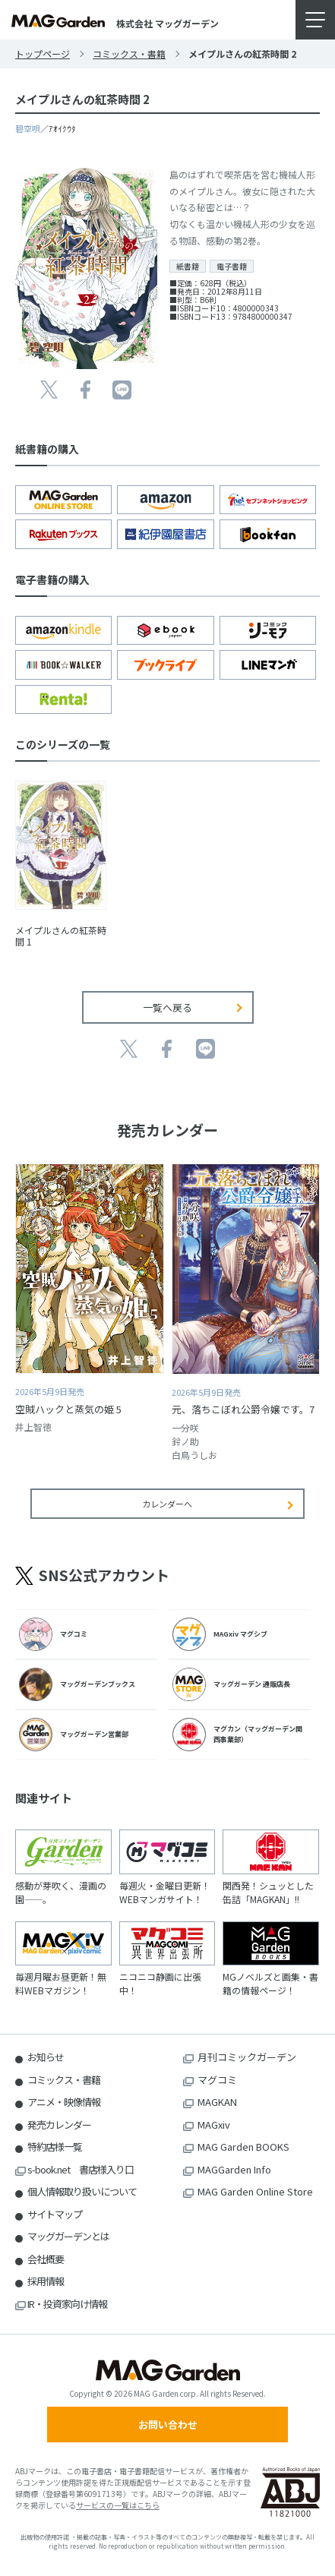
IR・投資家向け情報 (67, 2304)
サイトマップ (54, 2214)
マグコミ (217, 2079)
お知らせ (45, 2057)
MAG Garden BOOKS (243, 2146)
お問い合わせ (168, 2424)
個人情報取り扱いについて (82, 2191)
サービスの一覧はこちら (118, 2505)
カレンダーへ (167, 1504)
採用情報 (45, 2281)
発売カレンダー (59, 2124)
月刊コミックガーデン (247, 2057)
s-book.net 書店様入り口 (80, 2169)
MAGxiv (214, 2124)
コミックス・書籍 (129, 53)
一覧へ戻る (167, 1007)
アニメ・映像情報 (63, 2102)
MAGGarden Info (234, 2169)
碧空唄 (27, 128)
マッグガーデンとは (68, 2236)
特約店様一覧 (54, 2146)
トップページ (42, 53)
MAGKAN (217, 2102)
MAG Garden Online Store (255, 2191)
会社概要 (45, 2259)
